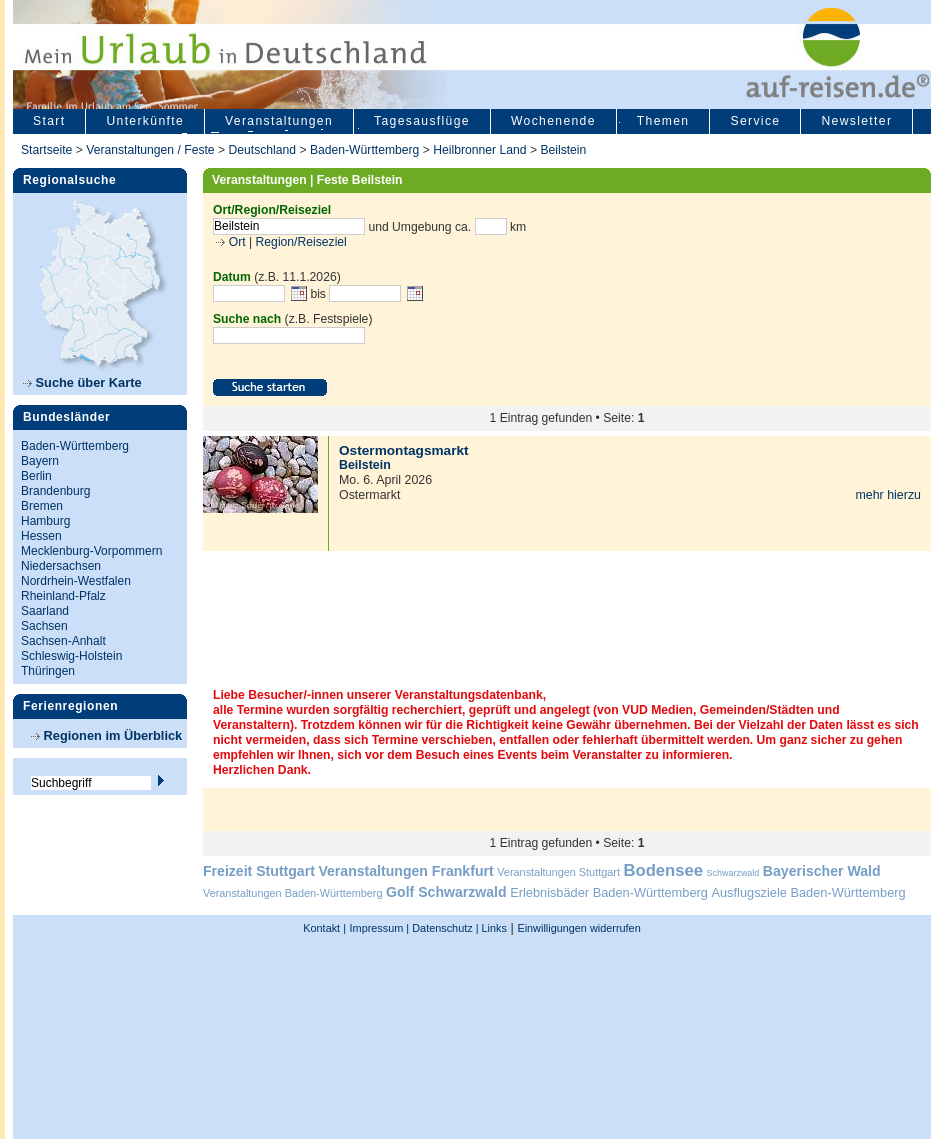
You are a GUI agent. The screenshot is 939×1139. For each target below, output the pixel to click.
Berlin (36, 476)
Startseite (46, 150)
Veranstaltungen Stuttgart (558, 872)
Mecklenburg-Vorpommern (91, 551)
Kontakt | (324, 928)
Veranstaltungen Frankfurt (405, 871)
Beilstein (563, 150)
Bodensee (663, 870)
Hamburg (45, 521)
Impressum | (380, 928)
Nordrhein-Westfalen (76, 581)
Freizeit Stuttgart (259, 871)
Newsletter (856, 121)
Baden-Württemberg (364, 150)
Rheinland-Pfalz (63, 596)
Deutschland (262, 150)
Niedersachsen (61, 566)
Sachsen (44, 626)
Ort (235, 242)
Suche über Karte (82, 382)
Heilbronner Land (479, 150)
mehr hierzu (888, 495)
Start (49, 121)
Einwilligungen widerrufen (578, 928)
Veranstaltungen (279, 121)
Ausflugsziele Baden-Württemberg (808, 892)
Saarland (45, 611)
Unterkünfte (145, 121)
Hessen (41, 536)
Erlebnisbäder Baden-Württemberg (609, 892)
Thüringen (48, 671)
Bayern (40, 461)
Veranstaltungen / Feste (152, 150)
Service (755, 121)
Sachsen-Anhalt (63, 641)
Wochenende (553, 121)
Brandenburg (55, 491)
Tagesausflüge (422, 121)
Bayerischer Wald (822, 871)
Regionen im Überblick (106, 735)
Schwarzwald (733, 873)
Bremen (42, 506)
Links (493, 928)
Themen (663, 121)
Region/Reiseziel (301, 242)
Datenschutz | (443, 928)
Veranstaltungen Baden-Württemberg (293, 893)
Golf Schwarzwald (446, 892)
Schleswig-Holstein (71, 656)
